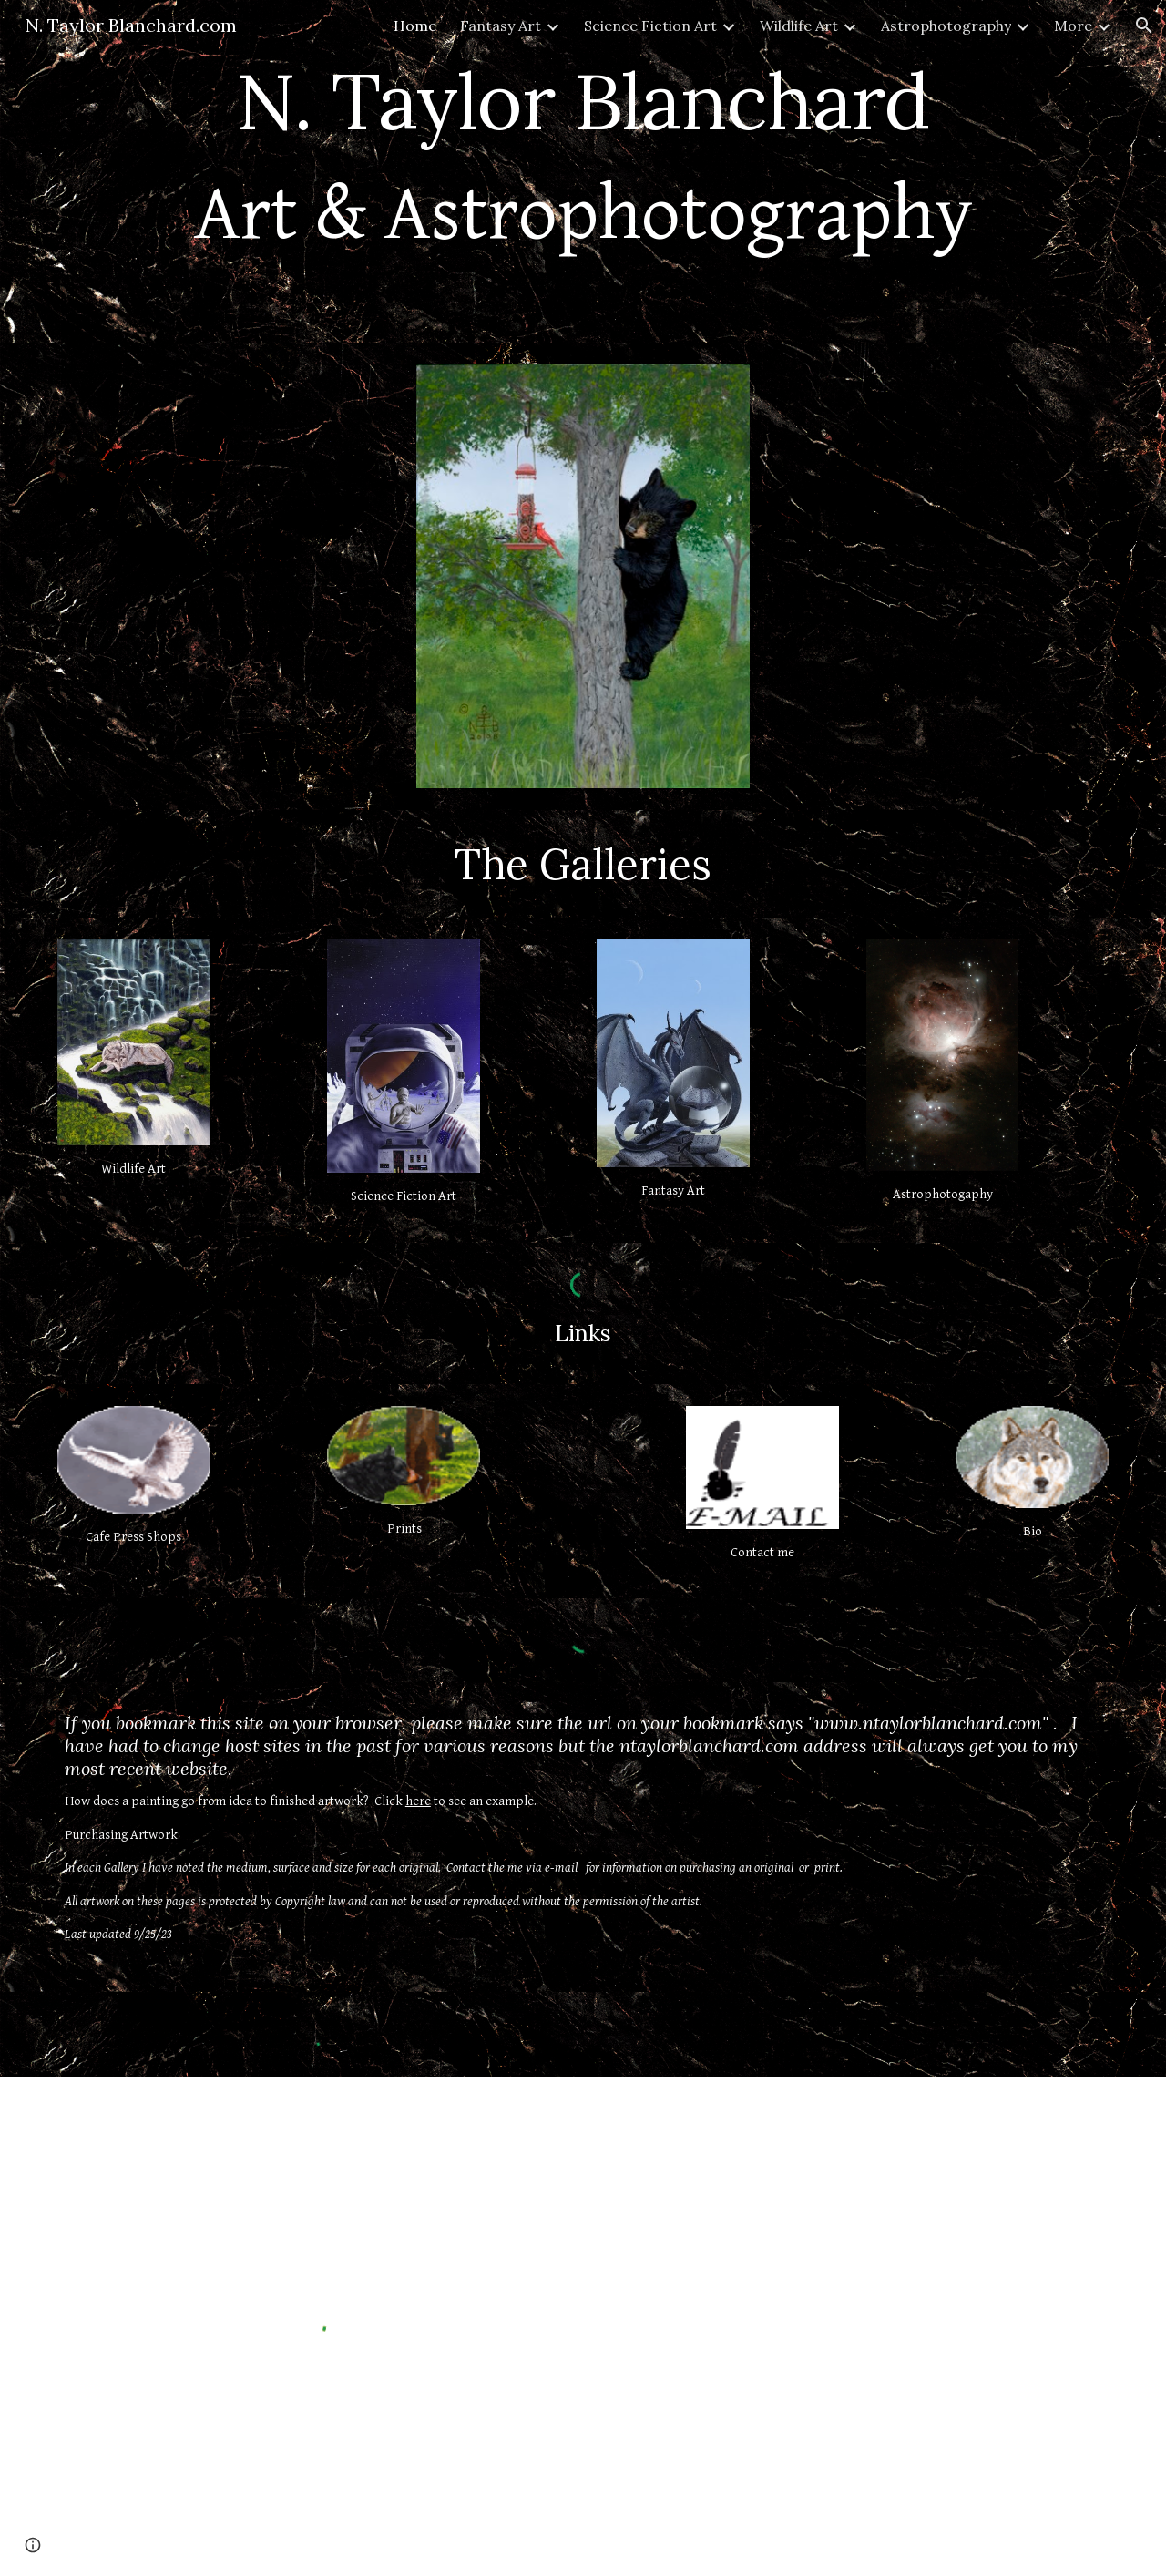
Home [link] (415, 25)
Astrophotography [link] (946, 25)
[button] (1144, 25)
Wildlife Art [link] (799, 25)
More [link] (1073, 25)
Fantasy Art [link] (500, 25)
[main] (583, 171)
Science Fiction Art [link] (650, 25)
